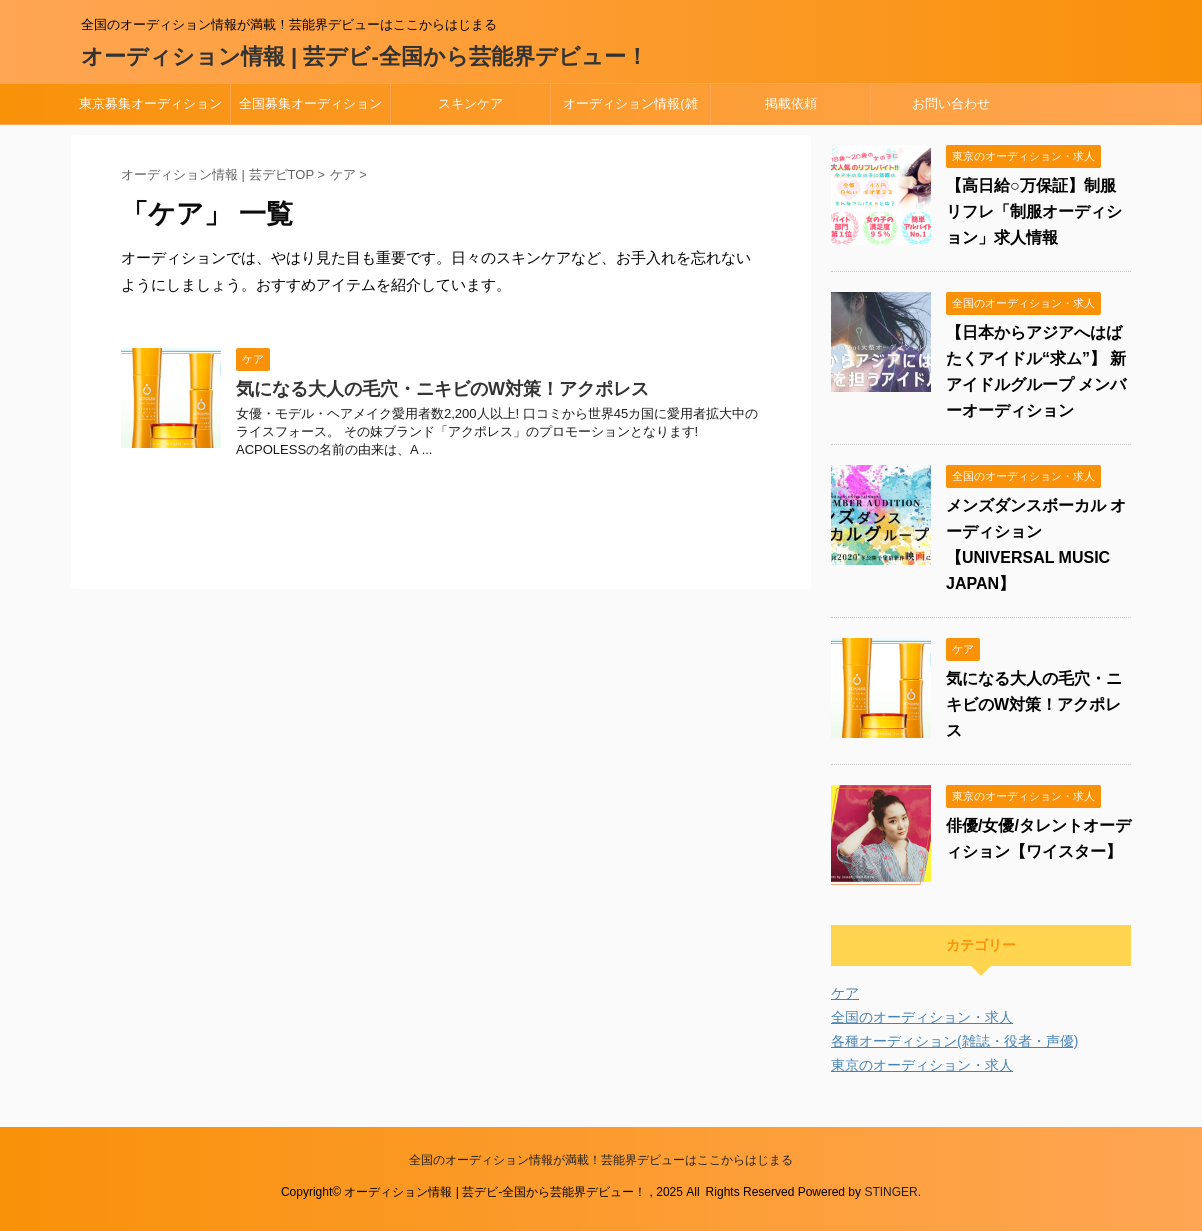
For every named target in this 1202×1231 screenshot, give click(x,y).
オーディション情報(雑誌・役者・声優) (630, 110)
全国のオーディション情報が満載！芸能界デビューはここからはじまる (601, 1160)
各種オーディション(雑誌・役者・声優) (954, 1041)
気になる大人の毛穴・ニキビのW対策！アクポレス (442, 389)
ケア (845, 993)
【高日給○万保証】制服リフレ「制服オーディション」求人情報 (1034, 211)
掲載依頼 (791, 103)
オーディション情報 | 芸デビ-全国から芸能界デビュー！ (364, 56)
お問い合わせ (951, 103)
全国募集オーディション (310, 103)
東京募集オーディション (150, 103)
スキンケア (470, 103)
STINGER (890, 1192)
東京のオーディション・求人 (922, 1065)
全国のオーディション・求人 (922, 1017)
